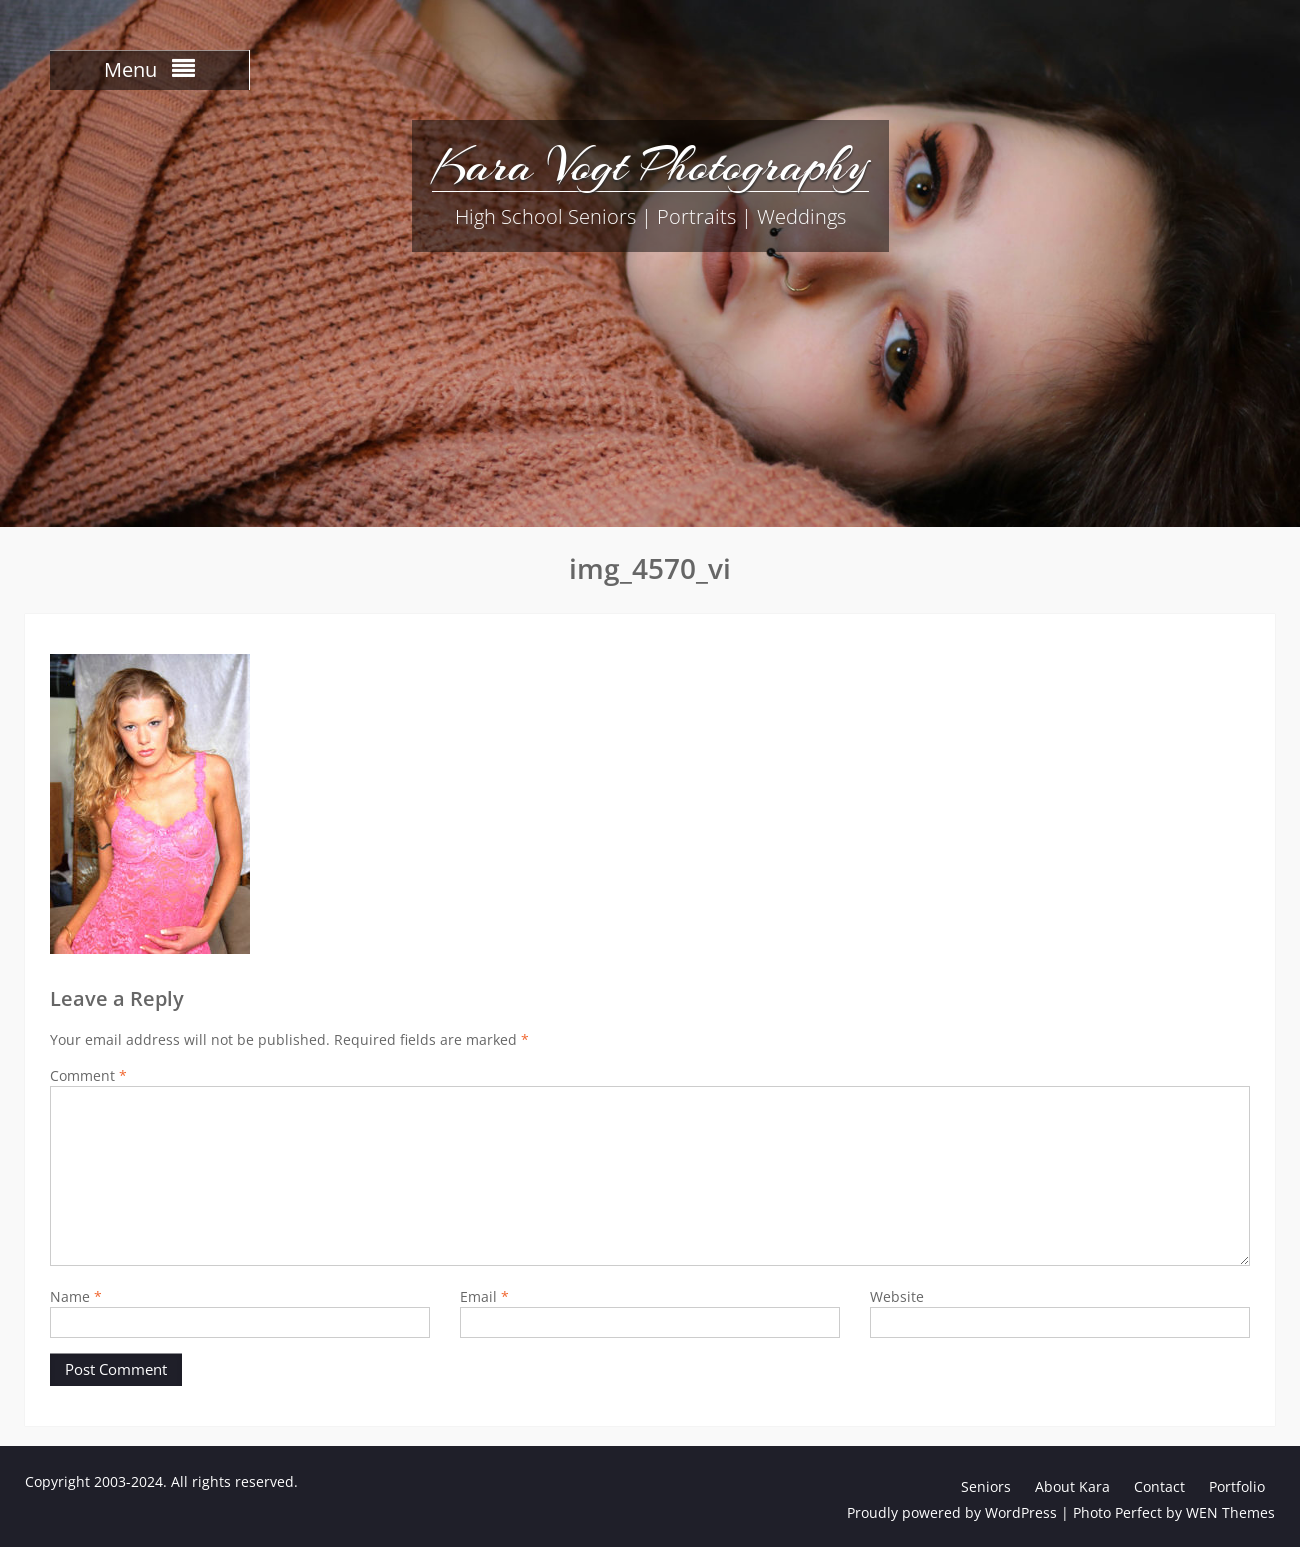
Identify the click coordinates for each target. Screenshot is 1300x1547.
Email (484, 1296)
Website (897, 1296)
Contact (1159, 1486)
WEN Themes (1230, 1512)
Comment (88, 1075)
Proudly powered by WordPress (952, 1512)
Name (76, 1296)
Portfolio (1237, 1486)
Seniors (986, 1486)
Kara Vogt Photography (650, 165)
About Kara (1072, 1486)
